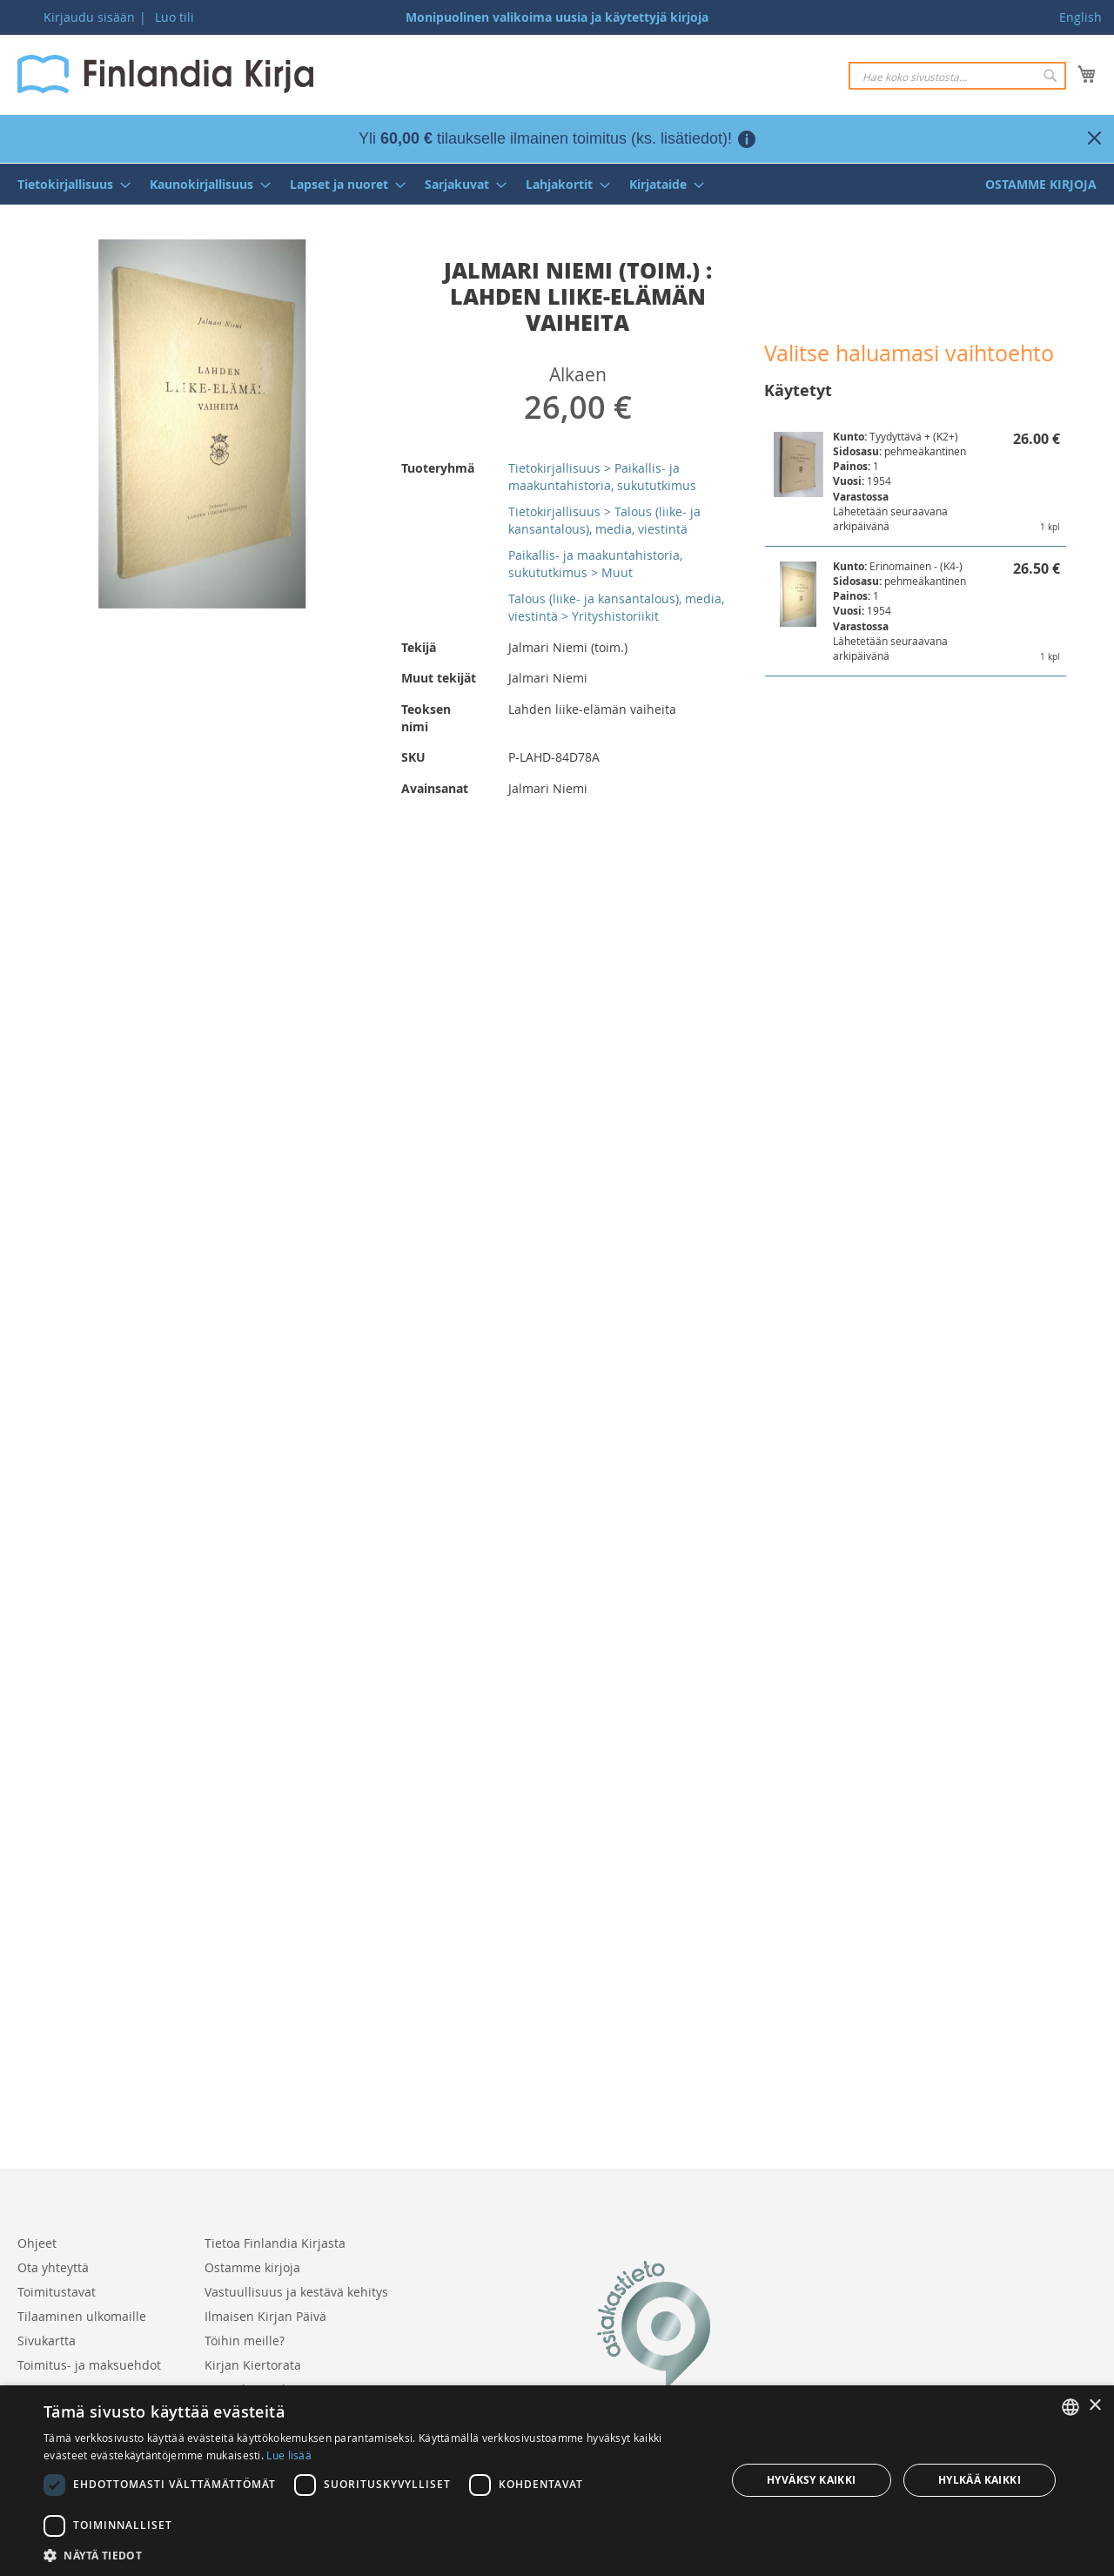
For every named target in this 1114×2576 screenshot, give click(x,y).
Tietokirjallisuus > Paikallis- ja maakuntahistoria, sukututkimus (602, 477)
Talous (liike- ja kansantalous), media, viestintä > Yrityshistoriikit (616, 607)
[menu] (557, 184)
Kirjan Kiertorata (253, 2365)
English (1080, 17)
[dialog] (557, 2480)
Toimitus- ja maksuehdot (89, 2365)
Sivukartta (46, 2340)
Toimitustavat (56, 2291)
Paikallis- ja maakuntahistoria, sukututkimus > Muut (595, 564)
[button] (375, 2554)
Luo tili (174, 17)
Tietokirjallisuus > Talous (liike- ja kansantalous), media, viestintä (604, 520)
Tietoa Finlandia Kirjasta (275, 2243)
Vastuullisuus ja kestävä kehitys (296, 2291)
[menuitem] (69, 184)
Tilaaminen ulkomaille (81, 2316)
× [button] (1094, 2405)
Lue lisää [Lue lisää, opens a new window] (289, 2455)
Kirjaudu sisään (89, 17)
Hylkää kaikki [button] (979, 2479)
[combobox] (957, 76)
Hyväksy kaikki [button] (811, 2479)
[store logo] (165, 74)
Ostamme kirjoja (252, 2267)
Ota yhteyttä (53, 2267)
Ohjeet (37, 2243)
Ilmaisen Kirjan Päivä (265, 2316)
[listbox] (1070, 2407)
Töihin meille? (245, 2340)
